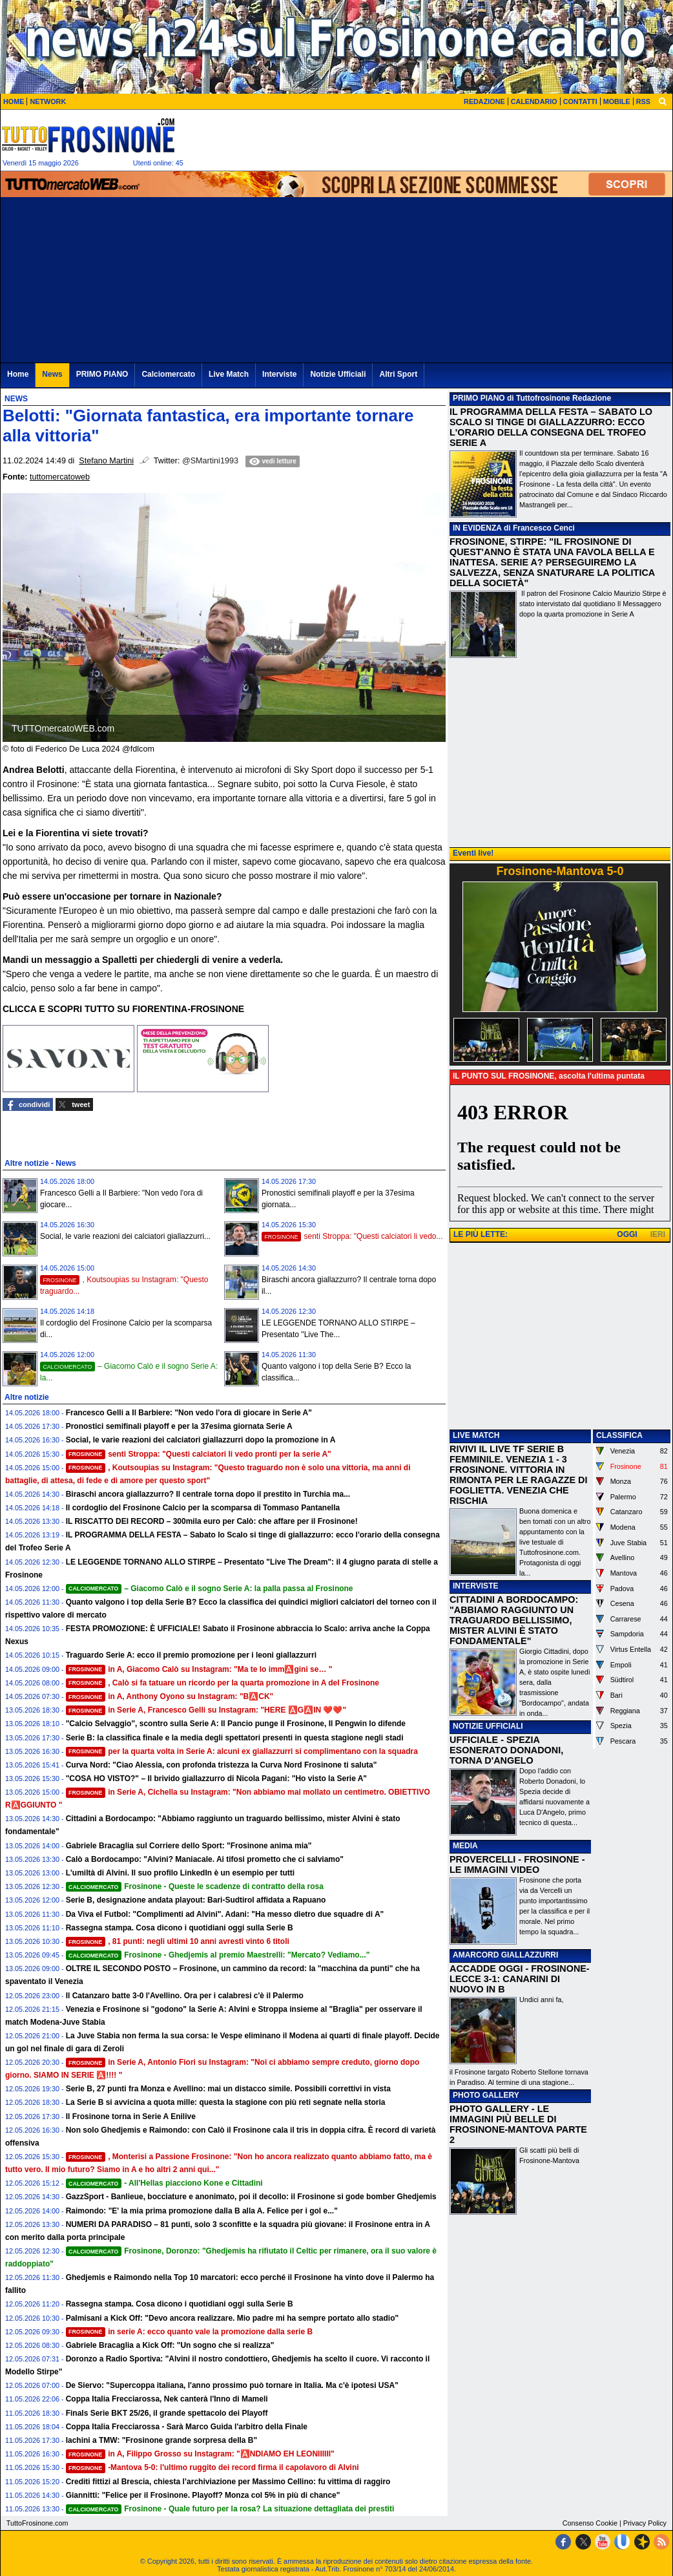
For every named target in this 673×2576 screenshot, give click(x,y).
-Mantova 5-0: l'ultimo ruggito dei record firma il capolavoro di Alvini (212, 2467)
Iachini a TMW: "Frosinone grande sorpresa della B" (162, 2440)
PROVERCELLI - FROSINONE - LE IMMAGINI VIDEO (517, 1864)
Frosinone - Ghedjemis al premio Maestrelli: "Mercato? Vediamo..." (218, 1954)
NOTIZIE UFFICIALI (488, 1726)
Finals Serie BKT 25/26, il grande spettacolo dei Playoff (167, 2413)
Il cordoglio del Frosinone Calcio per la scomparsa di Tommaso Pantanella (203, 1507)
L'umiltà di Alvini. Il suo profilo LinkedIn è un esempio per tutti (180, 1872)
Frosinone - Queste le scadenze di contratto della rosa (195, 1886)
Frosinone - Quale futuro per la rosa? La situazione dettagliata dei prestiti (230, 2508)
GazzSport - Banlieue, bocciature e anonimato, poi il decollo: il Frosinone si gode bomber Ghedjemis (251, 2196)
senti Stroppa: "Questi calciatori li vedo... (352, 1236)
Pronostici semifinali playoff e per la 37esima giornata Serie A (179, 1426)
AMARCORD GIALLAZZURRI (505, 1954)
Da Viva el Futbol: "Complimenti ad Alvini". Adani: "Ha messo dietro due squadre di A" (225, 1914)
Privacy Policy (645, 2523)
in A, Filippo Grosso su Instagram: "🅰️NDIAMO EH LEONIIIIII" (200, 2453)
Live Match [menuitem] (229, 374)
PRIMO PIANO (479, 398)
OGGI (627, 1234)
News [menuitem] (52, 374)
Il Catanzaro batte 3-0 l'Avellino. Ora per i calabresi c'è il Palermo (185, 1995)
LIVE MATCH (476, 1435)
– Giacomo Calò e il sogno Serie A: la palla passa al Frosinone (209, 1588)
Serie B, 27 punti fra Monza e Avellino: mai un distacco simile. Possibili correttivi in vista (228, 2088)
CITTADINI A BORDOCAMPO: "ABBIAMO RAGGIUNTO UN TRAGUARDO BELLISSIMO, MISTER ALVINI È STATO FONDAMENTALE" (514, 1620)
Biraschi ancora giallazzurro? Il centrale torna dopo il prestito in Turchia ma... (208, 1494)
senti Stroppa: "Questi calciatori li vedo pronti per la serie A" (198, 1454)
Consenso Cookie (590, 2523)
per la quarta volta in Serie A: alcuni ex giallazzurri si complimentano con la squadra (242, 1751)
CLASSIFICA (619, 1435)
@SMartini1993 (210, 460)
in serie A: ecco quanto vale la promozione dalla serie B (189, 2331)
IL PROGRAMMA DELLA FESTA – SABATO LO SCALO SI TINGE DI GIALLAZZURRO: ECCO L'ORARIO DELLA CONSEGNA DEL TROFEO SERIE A (551, 427)
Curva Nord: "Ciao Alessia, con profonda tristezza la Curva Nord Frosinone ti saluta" (221, 1764)
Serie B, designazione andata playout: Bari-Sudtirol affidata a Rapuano (196, 1900)
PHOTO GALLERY (486, 2095)
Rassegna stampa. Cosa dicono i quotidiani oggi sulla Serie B (179, 1927)
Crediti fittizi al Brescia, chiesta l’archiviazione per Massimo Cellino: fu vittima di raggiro (228, 2481)
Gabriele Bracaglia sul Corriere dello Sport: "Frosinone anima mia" (189, 1845)
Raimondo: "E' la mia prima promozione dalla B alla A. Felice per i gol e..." (202, 2210)
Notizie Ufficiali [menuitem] (338, 374)
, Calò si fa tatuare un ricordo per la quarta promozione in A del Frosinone (222, 1682)
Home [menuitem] (17, 374)
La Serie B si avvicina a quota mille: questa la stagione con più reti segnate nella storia (226, 2102)
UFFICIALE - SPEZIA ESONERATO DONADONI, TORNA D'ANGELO (506, 1750)
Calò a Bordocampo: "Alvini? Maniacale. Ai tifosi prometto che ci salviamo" (205, 1859)
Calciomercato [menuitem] (168, 374)
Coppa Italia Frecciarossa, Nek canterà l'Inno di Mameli (167, 2398)
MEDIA (465, 1845)
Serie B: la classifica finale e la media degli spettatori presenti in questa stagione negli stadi (235, 1737)
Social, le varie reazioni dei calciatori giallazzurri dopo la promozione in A (201, 1439)
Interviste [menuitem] (279, 374)
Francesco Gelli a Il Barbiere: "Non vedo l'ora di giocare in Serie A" (189, 1412)
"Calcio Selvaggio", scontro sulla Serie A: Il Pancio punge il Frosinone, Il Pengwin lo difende (236, 1723)
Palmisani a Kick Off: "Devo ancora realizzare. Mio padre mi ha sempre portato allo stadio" (232, 2318)
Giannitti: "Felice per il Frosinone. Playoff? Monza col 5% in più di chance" (203, 2495)
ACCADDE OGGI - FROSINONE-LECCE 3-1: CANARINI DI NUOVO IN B (520, 1978)
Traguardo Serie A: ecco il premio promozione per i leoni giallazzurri (191, 1655)
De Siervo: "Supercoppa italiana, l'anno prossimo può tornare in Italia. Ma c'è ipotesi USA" (232, 2385)
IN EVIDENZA (477, 528)
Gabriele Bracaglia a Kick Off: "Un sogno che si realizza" (170, 2345)
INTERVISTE (475, 1585)
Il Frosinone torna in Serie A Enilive (131, 2116)
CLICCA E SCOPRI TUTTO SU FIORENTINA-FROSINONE (123, 1009)
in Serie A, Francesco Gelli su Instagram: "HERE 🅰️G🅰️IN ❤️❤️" (206, 1710)
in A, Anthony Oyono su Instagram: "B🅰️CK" (170, 1696)
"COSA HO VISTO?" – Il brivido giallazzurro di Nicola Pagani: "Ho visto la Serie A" (216, 1778)
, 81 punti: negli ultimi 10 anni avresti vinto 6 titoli (177, 1941)
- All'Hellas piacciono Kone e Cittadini (164, 2183)
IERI (657, 1234)
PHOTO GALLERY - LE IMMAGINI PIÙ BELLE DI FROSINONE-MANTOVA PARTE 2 (518, 2124)
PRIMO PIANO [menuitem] (102, 374)
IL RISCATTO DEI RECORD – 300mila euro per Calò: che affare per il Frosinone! (212, 1521)
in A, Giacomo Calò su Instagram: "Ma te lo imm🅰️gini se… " (199, 1669)
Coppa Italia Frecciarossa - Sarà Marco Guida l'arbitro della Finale (186, 2426)
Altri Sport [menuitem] (398, 374)
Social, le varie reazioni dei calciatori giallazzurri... (125, 1236)
